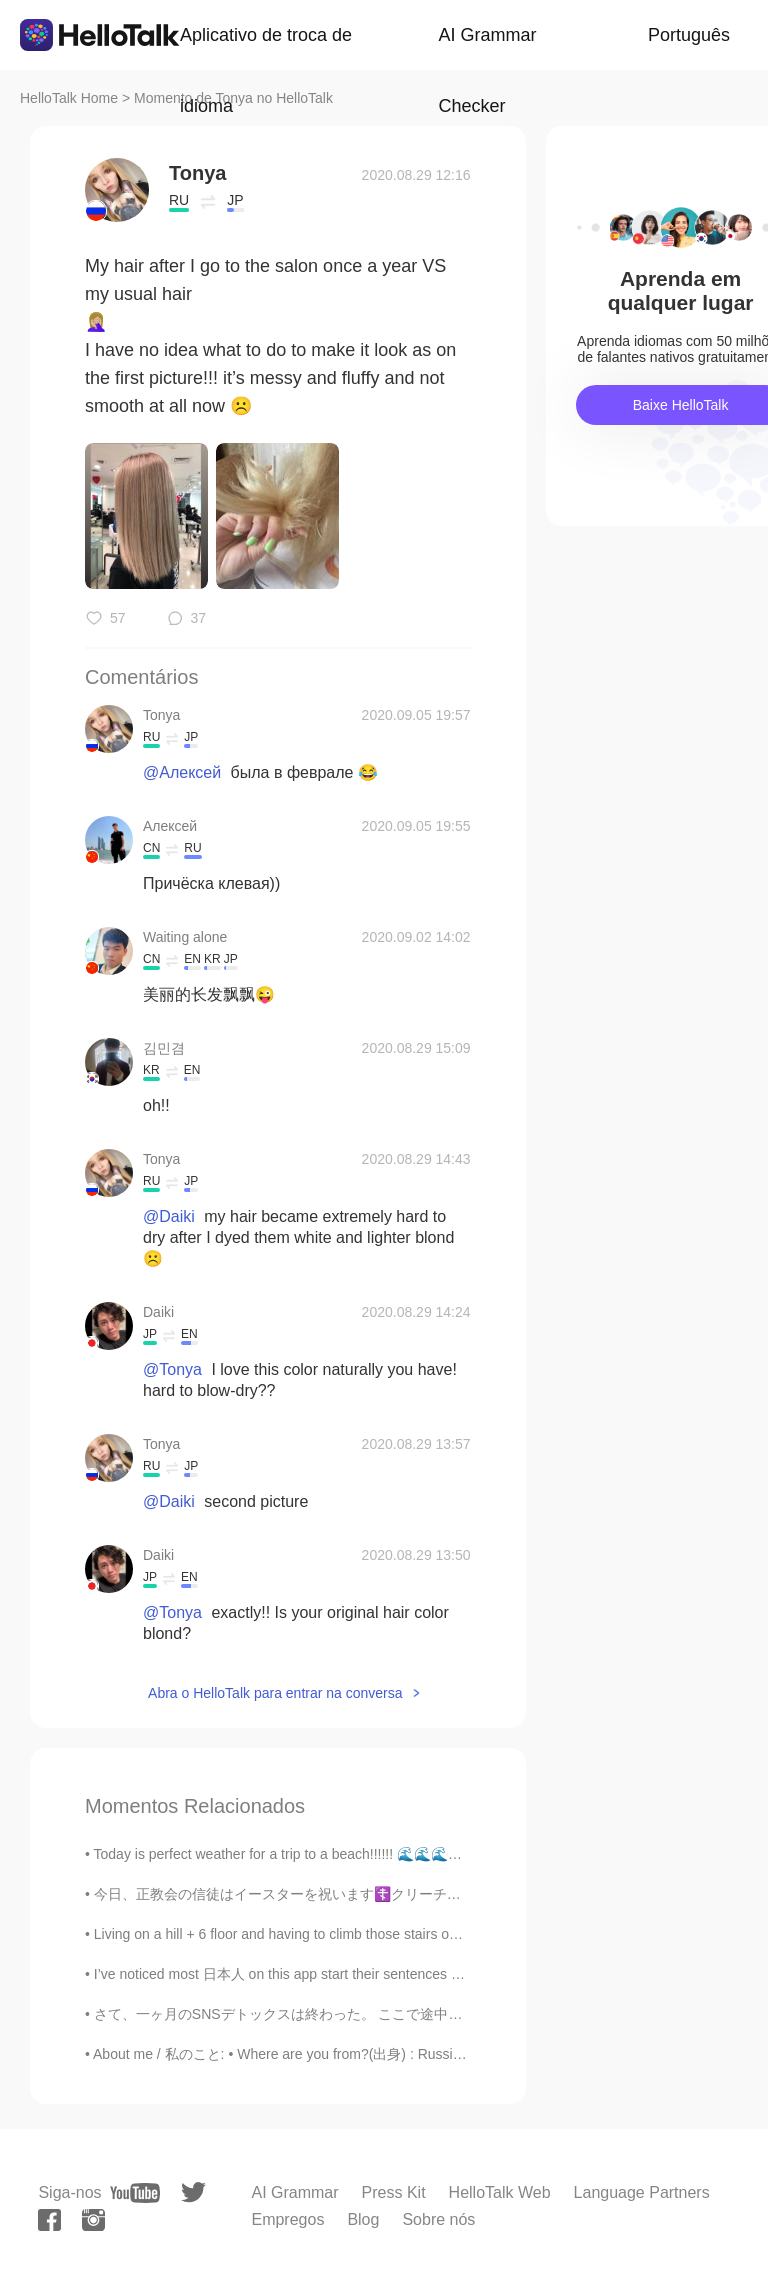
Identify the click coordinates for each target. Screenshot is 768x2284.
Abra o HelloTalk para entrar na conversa (275, 1693)
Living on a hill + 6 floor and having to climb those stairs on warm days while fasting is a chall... (387, 1934)
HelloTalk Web (500, 2192)
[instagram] (93, 2220)
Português (689, 35)
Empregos (287, 2219)
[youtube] (135, 2193)
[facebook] (49, 2220)
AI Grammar (294, 2192)
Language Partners (642, 2192)
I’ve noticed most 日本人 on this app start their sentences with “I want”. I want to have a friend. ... (393, 1974)
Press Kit (394, 2192)
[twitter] (193, 2192)
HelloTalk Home (69, 98)
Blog (363, 2219)
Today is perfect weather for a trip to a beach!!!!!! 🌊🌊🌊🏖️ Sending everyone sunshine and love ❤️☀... (419, 1854)
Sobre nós (438, 2219)
